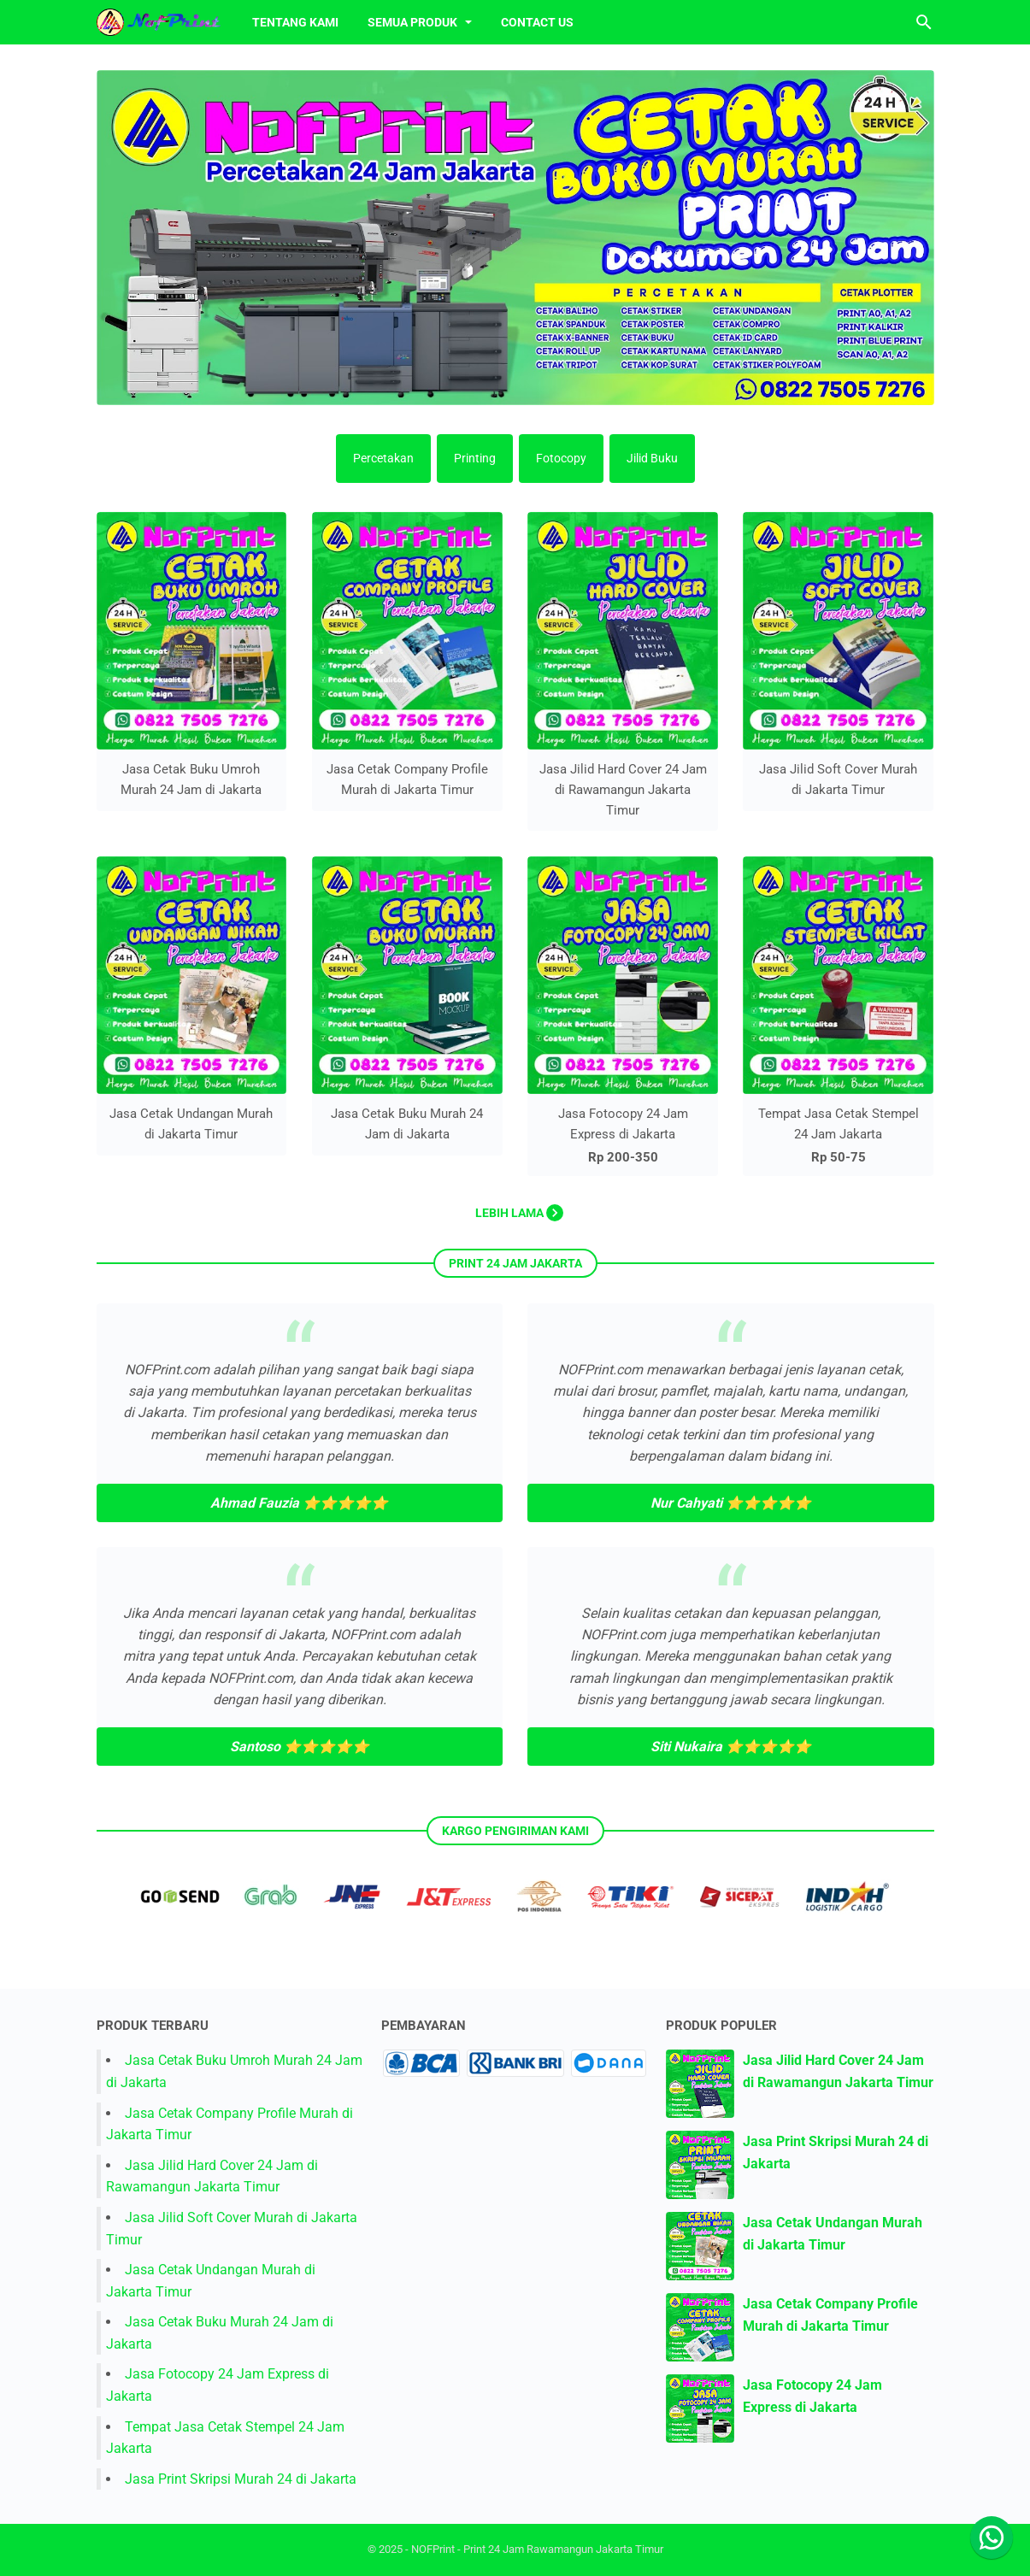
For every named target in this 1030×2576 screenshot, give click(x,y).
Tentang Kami (295, 22)
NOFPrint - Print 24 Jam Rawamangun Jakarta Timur (537, 2549)
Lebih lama (519, 1213)
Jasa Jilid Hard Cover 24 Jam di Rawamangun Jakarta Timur (623, 789)
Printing (475, 458)
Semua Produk (414, 22)
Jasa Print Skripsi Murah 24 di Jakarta (240, 2479)
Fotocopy (561, 458)
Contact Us (537, 22)
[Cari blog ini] (924, 22)
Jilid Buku (652, 458)
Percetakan (383, 458)
